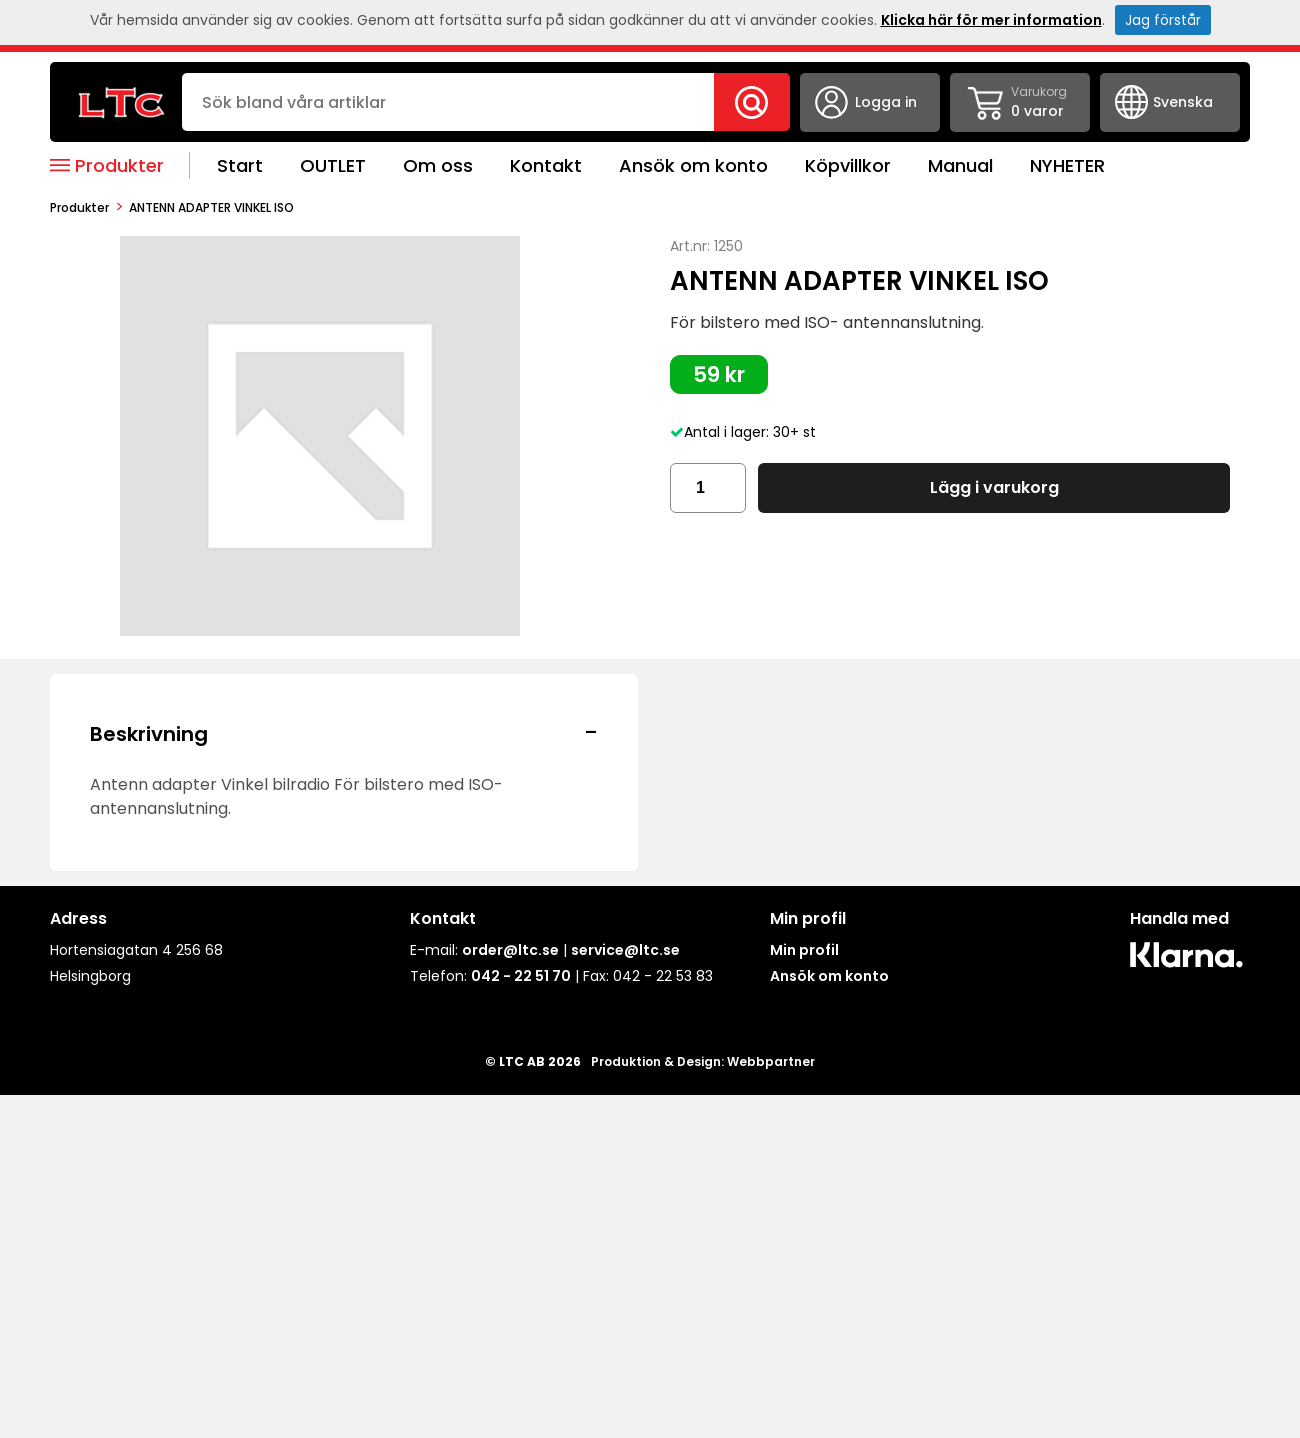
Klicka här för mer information (991, 20)
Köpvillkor (848, 165)
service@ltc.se (625, 950)
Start (240, 165)
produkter (79, 207)
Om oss (438, 165)
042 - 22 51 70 (521, 976)
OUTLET (333, 165)
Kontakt (546, 165)
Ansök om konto (693, 165)
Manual (960, 165)
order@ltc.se (510, 950)
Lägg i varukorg (994, 487)
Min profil (804, 950)
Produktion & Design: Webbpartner (703, 1061)
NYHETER (1067, 165)
